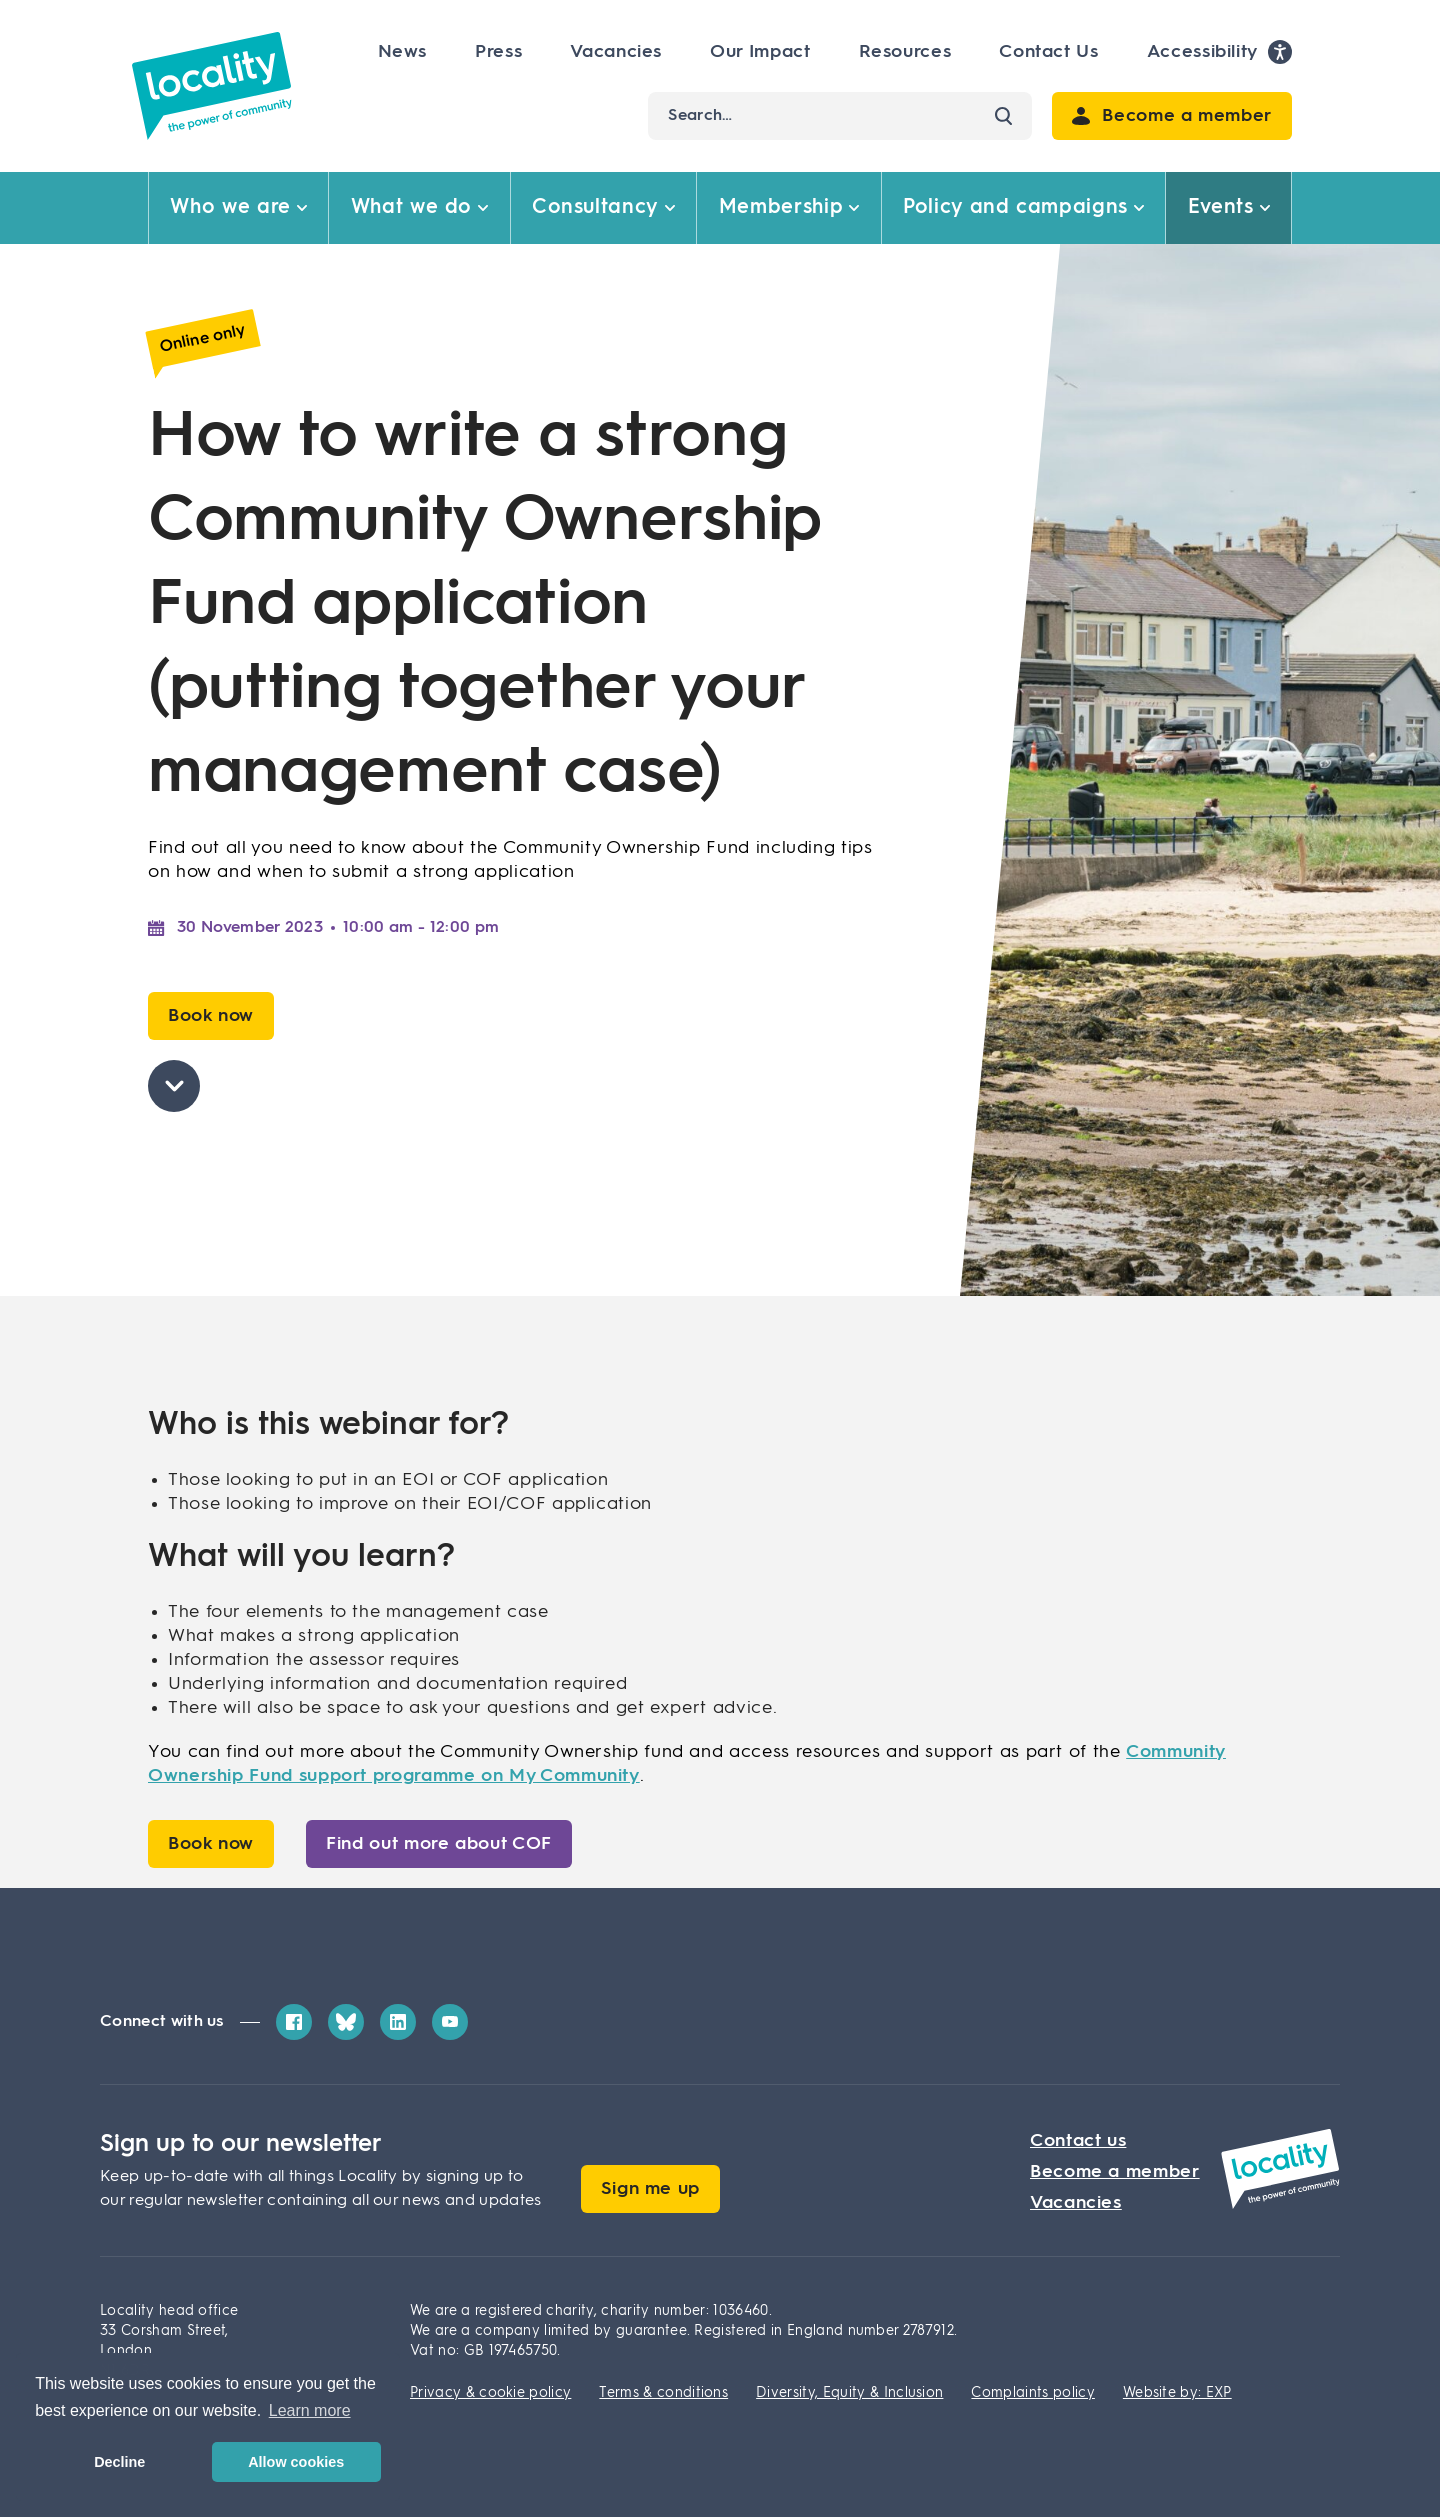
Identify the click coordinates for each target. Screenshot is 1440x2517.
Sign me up (650, 2189)
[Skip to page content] (174, 1086)
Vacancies (616, 52)
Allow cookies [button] (296, 2462)
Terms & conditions (663, 2393)
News (403, 52)
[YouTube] (450, 2022)
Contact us (1078, 2141)
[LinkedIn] (398, 2022)
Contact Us (1048, 52)
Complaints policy (1032, 2393)
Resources (905, 52)
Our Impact (760, 52)
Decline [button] (119, 2462)
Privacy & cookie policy (490, 2393)
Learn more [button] (310, 2410)
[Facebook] (294, 2022)
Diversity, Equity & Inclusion (849, 2393)
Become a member (1115, 2172)
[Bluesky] (346, 2022)
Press (498, 52)
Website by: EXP (1177, 2393)
